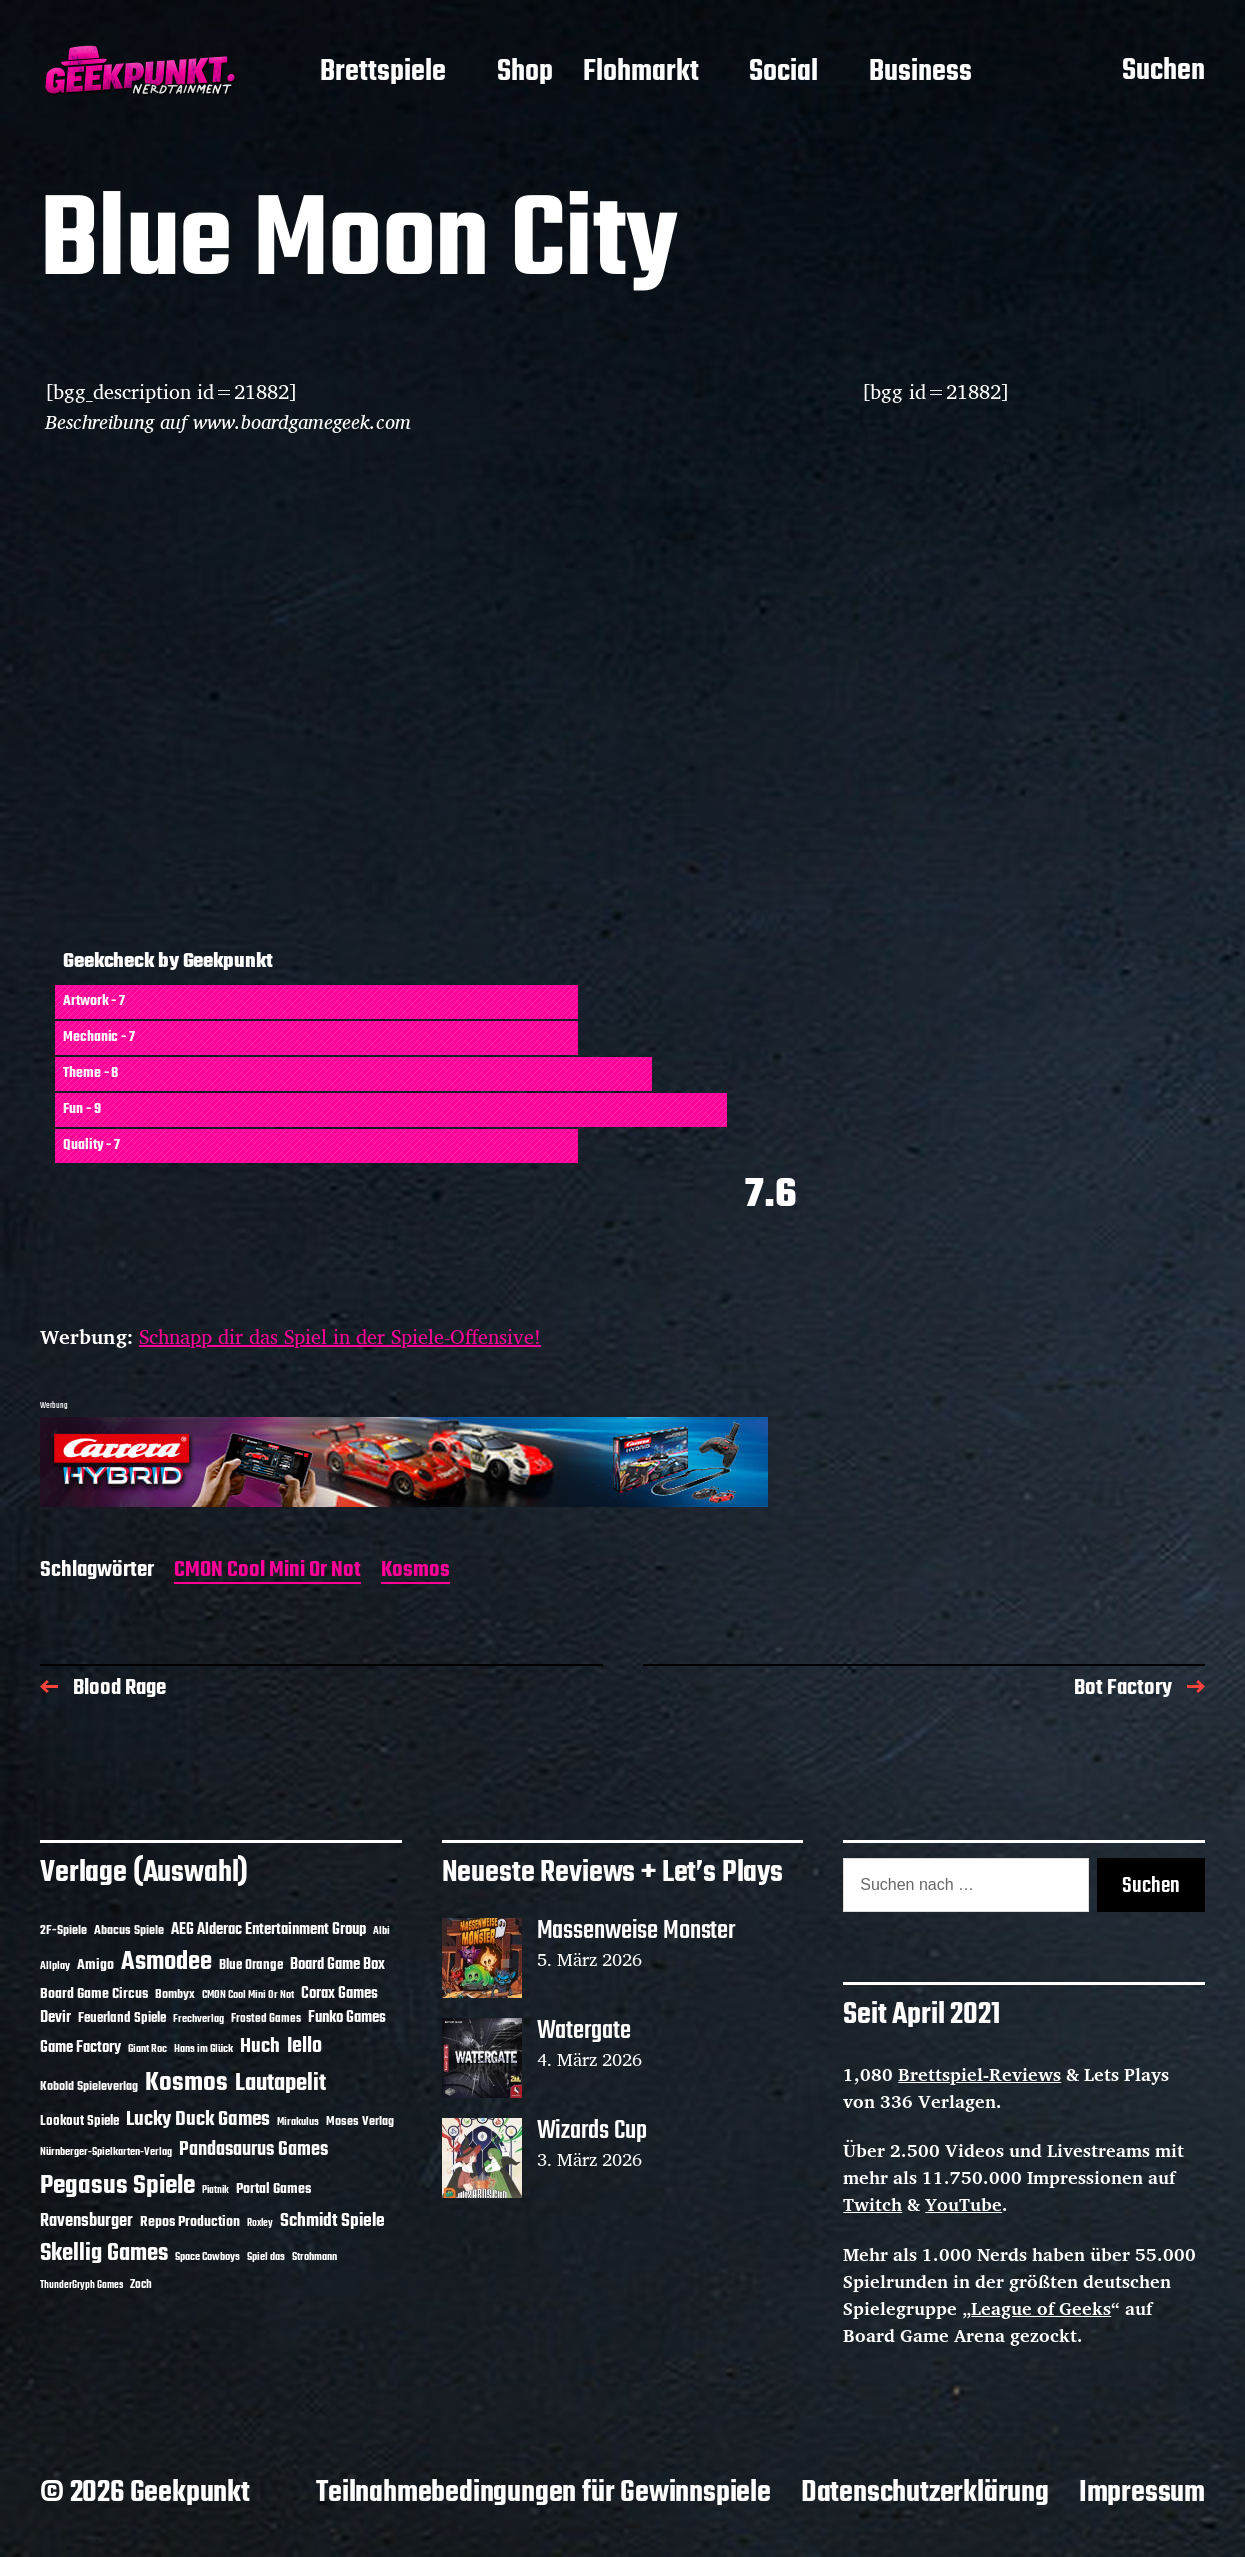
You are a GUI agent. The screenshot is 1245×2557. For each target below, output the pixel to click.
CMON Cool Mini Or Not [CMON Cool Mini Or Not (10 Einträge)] (248, 1995)
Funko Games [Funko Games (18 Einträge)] (347, 2018)
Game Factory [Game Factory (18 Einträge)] (80, 2048)
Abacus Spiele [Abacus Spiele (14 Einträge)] (129, 1930)
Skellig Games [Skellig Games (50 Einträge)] (104, 2254)
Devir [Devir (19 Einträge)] (55, 2018)
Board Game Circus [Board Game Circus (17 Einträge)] (94, 1994)
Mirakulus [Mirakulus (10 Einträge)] (298, 2122)
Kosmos (415, 1571)
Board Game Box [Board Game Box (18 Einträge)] (337, 1965)
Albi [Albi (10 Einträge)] (381, 1931)
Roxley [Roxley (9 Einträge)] (260, 2223)
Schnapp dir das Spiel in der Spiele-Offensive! (340, 1336)
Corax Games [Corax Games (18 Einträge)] (339, 1994)
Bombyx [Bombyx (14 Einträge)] (175, 1994)
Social (783, 73)
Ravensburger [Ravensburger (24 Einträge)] (86, 2221)
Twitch (872, 2204)
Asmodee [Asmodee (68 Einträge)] (166, 1962)
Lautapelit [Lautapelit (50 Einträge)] (280, 2084)
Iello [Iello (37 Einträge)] (304, 2046)
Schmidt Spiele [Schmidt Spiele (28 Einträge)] (332, 2221)
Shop (525, 73)
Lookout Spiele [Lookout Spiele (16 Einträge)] (79, 2121)
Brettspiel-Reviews (979, 2074)
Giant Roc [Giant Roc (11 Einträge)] (147, 2049)
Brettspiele (383, 73)
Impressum (1142, 2493)
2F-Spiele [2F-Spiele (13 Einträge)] (63, 1931)
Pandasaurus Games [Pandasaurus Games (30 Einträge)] (253, 2150)
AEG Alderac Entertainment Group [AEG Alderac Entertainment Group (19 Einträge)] (268, 1930)
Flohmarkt (641, 73)
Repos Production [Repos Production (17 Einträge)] (190, 2222)
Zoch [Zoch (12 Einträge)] (141, 2285)
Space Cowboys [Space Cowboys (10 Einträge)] (207, 2257)
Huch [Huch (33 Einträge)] (260, 2046)
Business (920, 73)
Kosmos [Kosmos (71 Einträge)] (186, 2083)
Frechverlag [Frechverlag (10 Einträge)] (198, 2019)
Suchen (1163, 72)
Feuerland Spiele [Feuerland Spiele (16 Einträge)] (122, 2018)
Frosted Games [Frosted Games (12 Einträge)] (266, 2019)
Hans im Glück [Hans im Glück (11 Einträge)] (203, 2049)
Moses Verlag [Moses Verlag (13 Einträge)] (360, 2122)
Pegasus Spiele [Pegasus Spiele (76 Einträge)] (117, 2186)
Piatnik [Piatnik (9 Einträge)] (215, 2190)
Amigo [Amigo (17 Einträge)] (95, 1965)
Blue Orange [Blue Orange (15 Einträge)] (251, 1965)
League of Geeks (1041, 2308)
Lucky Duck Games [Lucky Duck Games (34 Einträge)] (198, 2119)
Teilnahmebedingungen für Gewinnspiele (543, 2493)
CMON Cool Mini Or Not (267, 1571)
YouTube (963, 2204)
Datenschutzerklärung (925, 2493)
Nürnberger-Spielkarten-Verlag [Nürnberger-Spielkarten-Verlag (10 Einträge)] (106, 2152)
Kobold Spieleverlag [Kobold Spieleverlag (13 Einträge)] (89, 2087)
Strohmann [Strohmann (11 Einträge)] (314, 2257)
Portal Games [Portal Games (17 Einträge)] (273, 2189)
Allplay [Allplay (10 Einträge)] (55, 1966)
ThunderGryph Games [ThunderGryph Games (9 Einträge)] (81, 2285)
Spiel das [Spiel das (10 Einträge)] (266, 2257)
